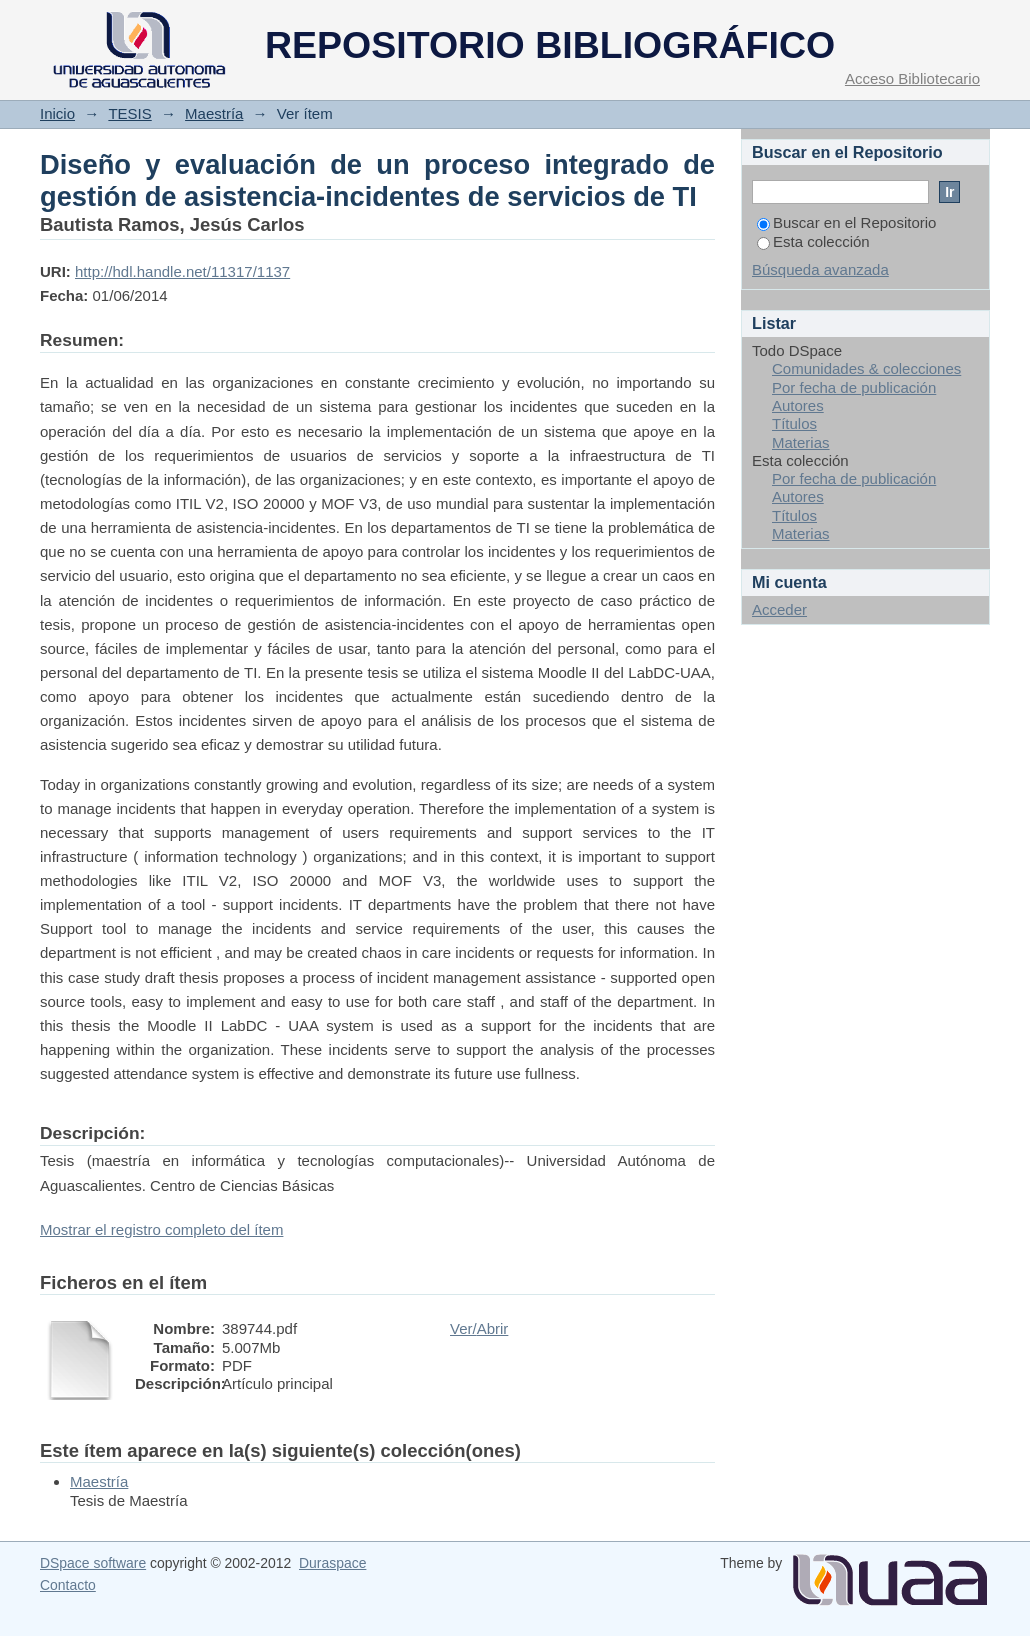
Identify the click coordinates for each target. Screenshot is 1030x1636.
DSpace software (93, 1563)
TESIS (129, 113)
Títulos (794, 423)
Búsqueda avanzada (820, 269)
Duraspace (332, 1563)
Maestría (214, 113)
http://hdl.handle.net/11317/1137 (182, 271)
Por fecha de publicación (854, 387)
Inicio (57, 113)
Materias (801, 442)
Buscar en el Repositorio (846, 222)
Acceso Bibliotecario (912, 78)
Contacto (68, 1585)
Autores (798, 405)
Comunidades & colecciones (866, 368)
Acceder (779, 609)
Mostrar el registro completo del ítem (161, 1229)
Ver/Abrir (479, 1328)
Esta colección (813, 241)
